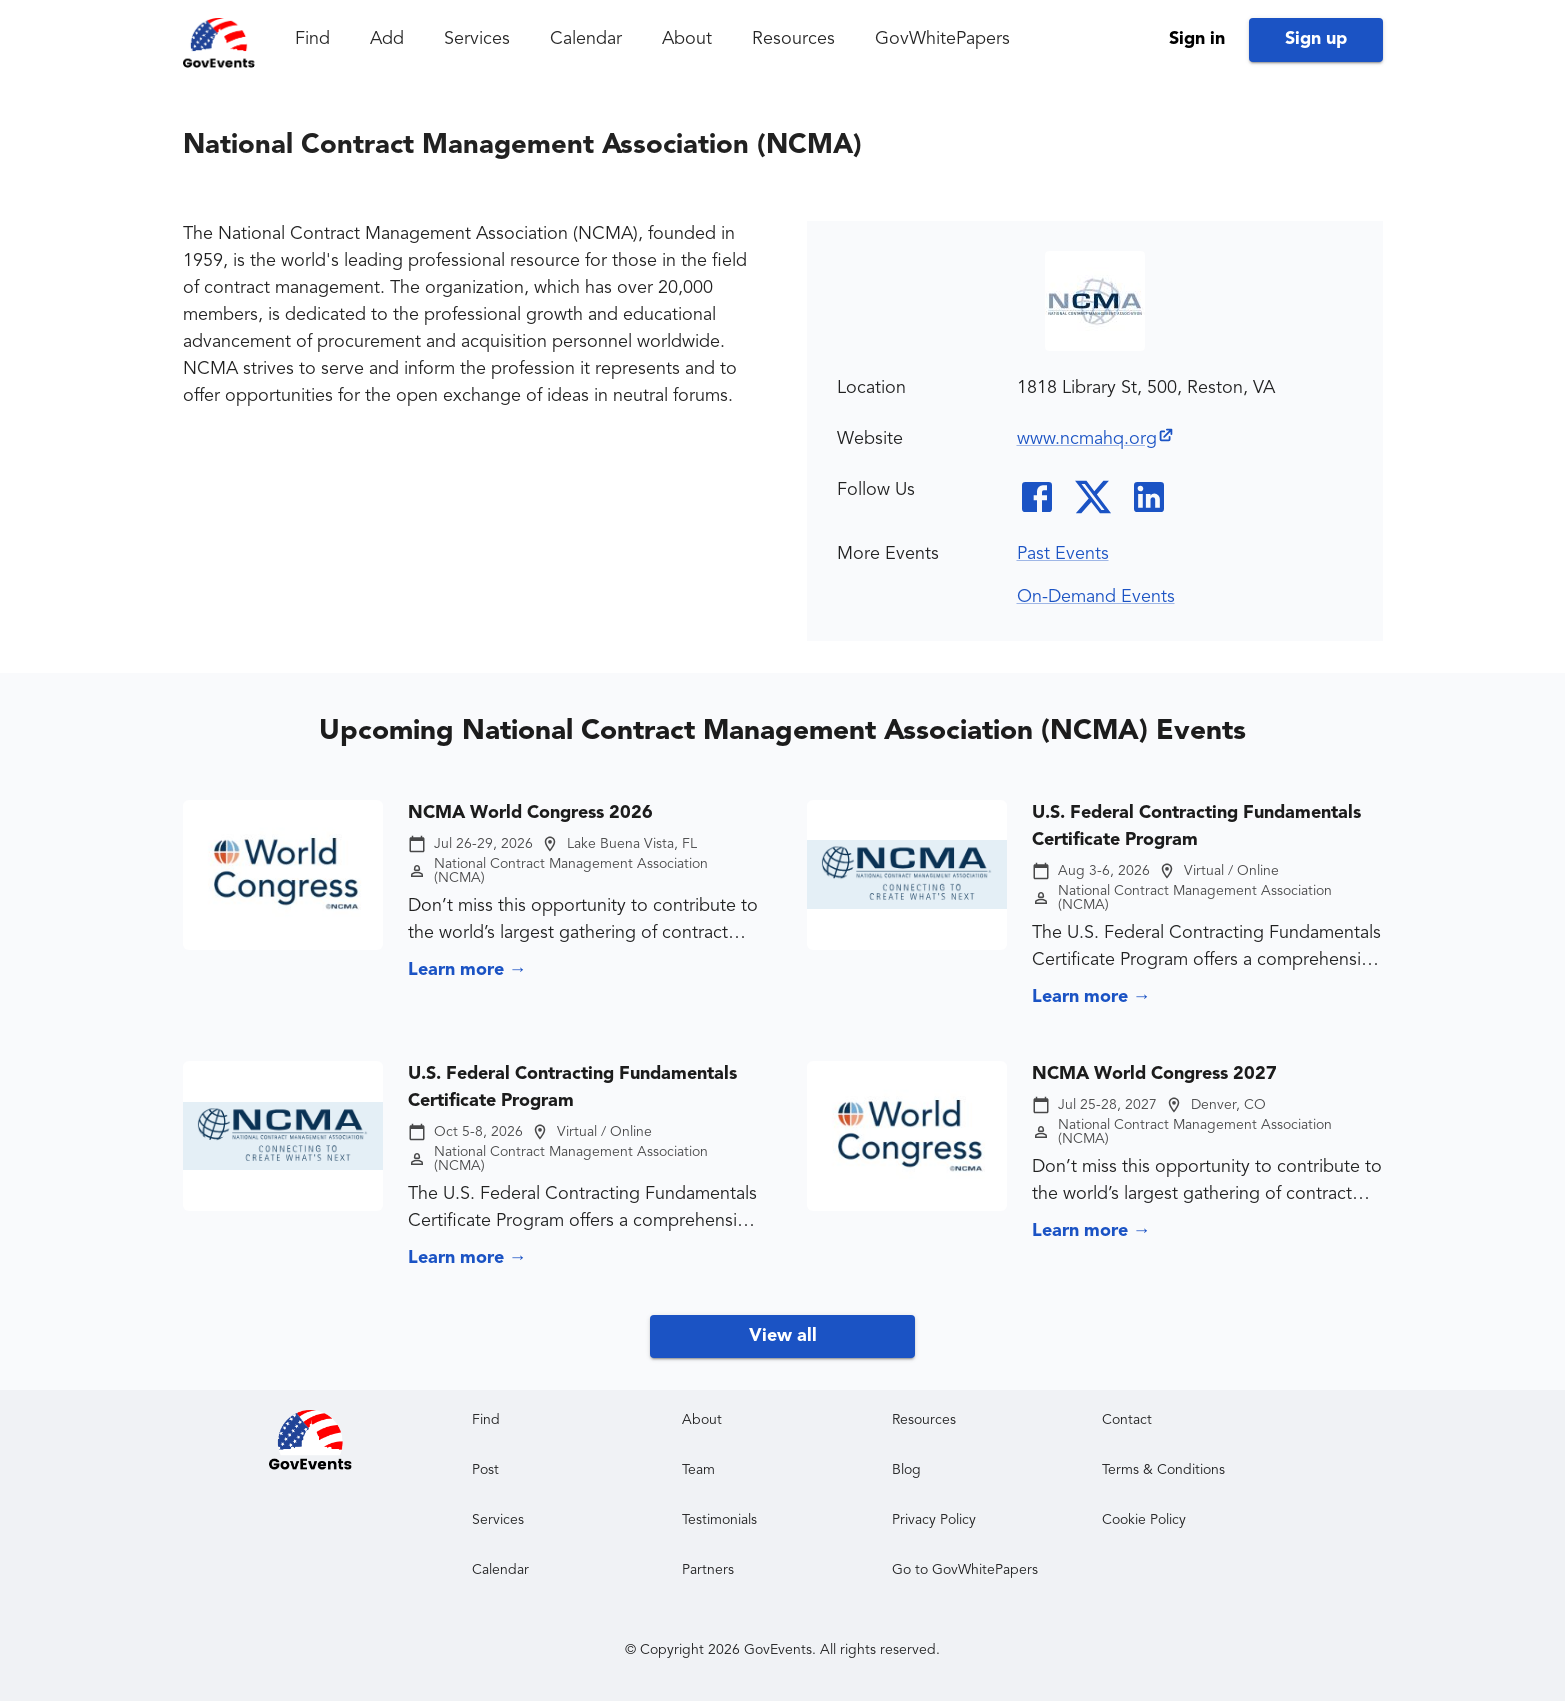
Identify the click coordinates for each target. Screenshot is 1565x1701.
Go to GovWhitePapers (965, 1570)
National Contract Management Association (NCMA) (571, 871)
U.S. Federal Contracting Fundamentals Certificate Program (1196, 826)
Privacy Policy (934, 1520)
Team (698, 1470)
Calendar (586, 39)
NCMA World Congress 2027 (1154, 1074)
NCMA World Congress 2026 (530, 813)
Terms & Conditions (1163, 1470)
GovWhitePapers (942, 39)
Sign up (1316, 39)
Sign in (1197, 39)
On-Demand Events (1096, 597)
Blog (906, 1470)
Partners (708, 1570)
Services (477, 39)
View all (783, 1336)
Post (485, 1470)
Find (312, 39)
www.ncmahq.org (1096, 439)
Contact (1127, 1420)
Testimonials (719, 1520)
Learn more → (467, 970)
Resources (793, 39)
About (687, 39)
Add (387, 39)
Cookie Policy (1144, 1520)
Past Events (1063, 554)
